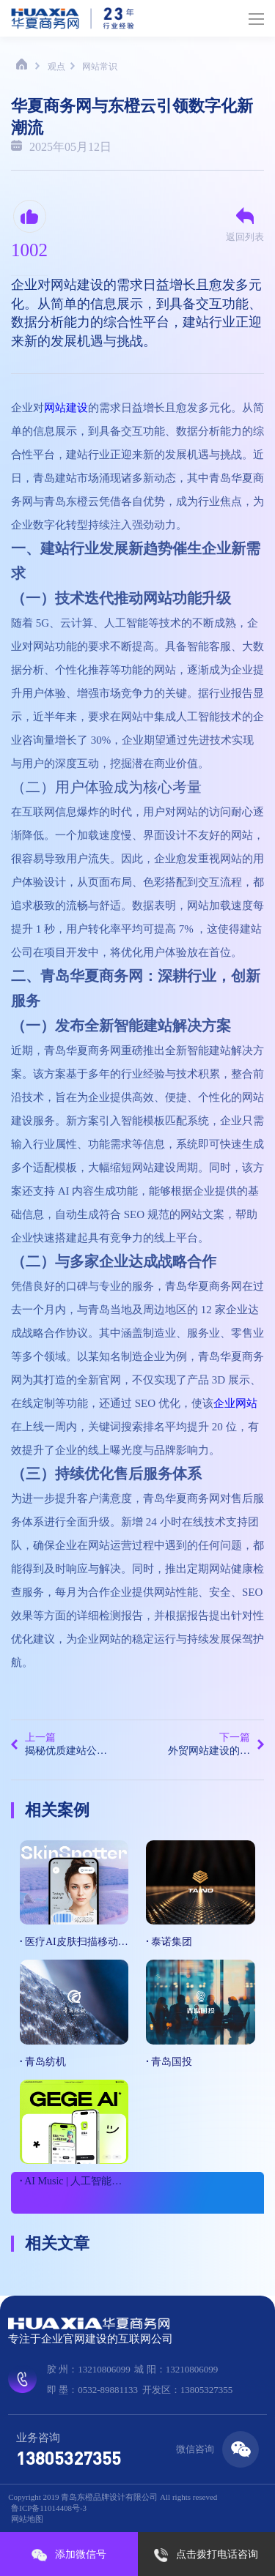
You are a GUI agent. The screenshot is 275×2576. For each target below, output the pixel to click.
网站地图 (27, 2519)
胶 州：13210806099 (89, 2369)
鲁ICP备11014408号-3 (49, 2508)
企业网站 (235, 1403)
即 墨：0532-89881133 (92, 2389)
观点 (56, 66)
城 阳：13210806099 (176, 2369)
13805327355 (68, 2457)
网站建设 (66, 408)
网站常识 (99, 66)
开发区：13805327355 (187, 2389)
